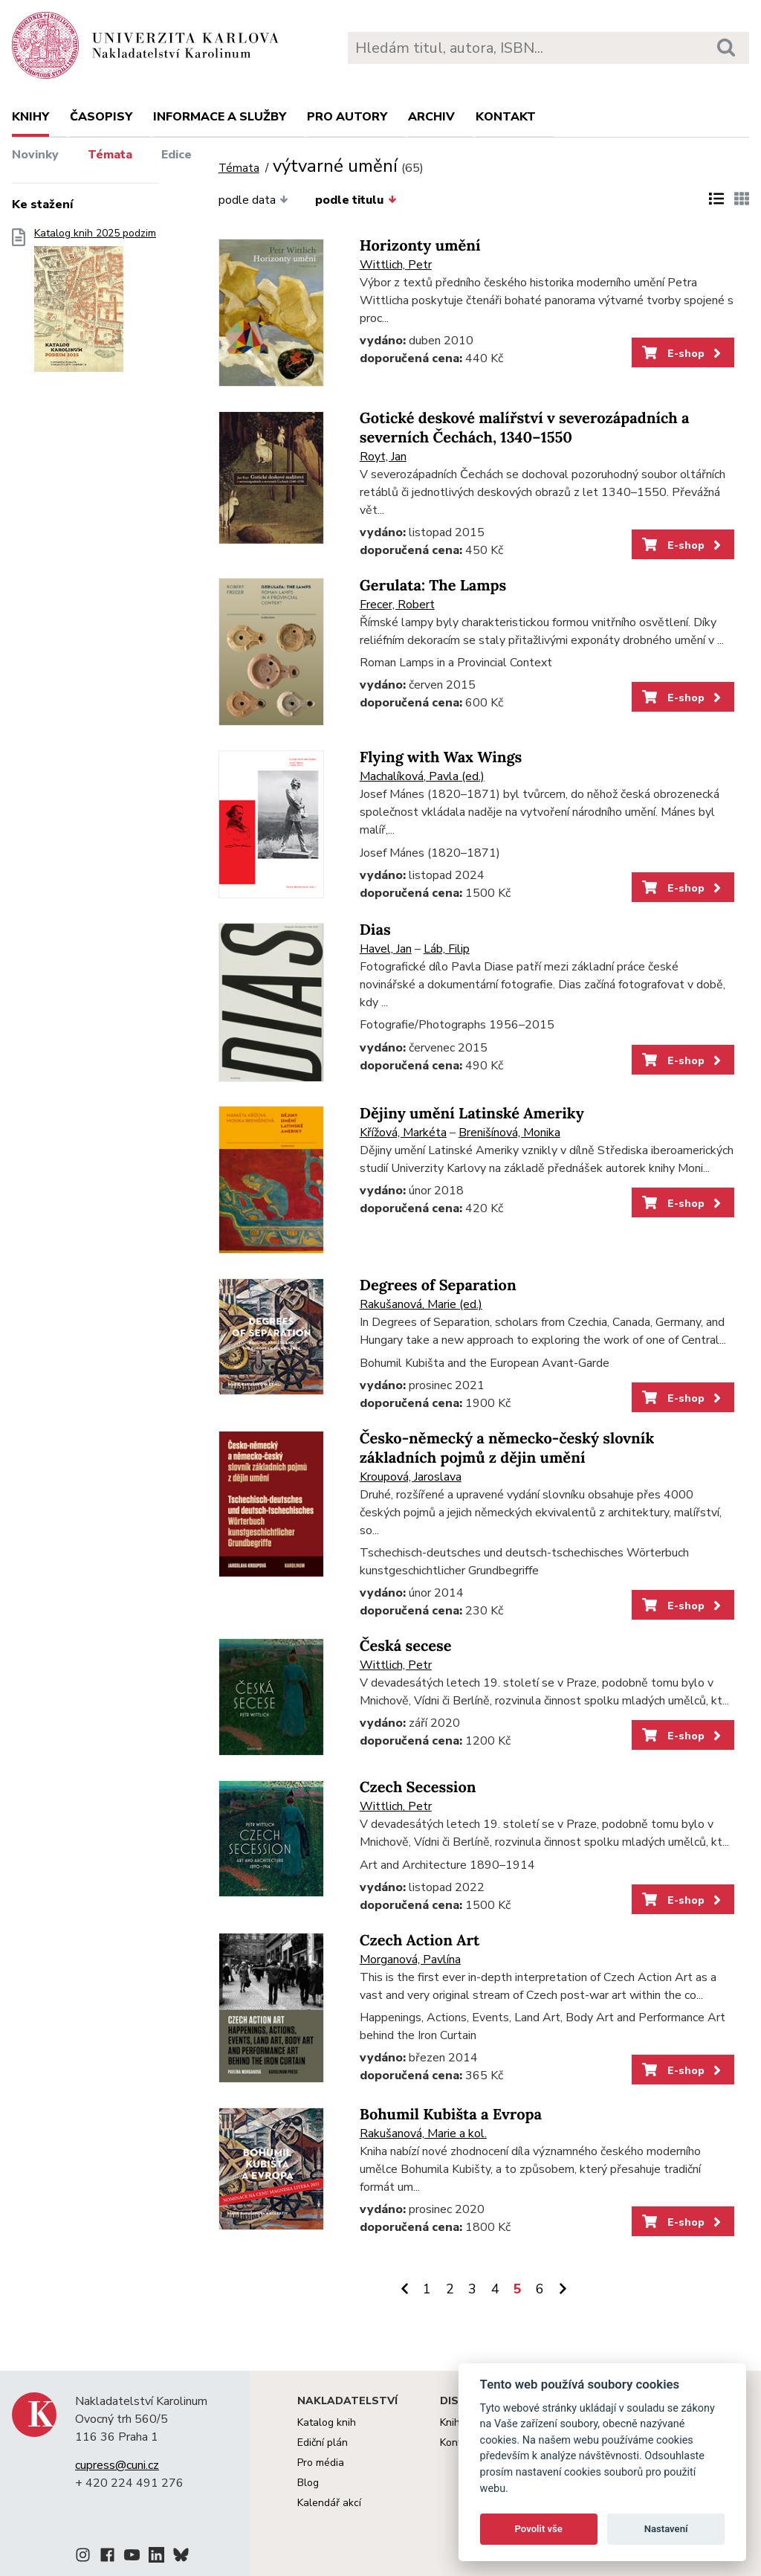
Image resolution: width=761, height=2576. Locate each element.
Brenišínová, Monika (509, 1132)
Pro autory (347, 117)
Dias (375, 930)
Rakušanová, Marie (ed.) (421, 1304)
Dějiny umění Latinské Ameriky (472, 1113)
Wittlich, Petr (396, 265)
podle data (253, 200)
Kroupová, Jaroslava (411, 1477)
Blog (308, 2483)
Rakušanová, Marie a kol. (423, 2133)
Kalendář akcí (329, 2503)
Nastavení (666, 2528)
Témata (110, 154)
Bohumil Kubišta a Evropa (451, 2114)
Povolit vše (539, 2528)
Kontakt (506, 117)
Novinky (35, 154)
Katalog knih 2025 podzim (95, 304)
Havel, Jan (386, 949)
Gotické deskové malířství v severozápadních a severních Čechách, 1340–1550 (525, 428)
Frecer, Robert (397, 604)
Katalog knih (326, 2422)
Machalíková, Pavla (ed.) (422, 776)
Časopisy (101, 117)
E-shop (682, 353)
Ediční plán (322, 2442)
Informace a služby (219, 117)
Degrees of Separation (438, 1285)
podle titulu (355, 200)
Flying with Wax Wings (441, 757)
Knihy (30, 117)
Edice (176, 154)
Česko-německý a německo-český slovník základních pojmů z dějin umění (507, 1448)
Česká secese (406, 1646)
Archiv (431, 117)
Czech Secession (418, 1787)
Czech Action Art (420, 1940)
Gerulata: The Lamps (433, 585)
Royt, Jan (383, 456)
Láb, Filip (447, 949)
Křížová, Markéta (403, 1132)
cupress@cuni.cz (117, 2465)
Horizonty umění (420, 245)
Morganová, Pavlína (410, 1959)
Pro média (320, 2463)
